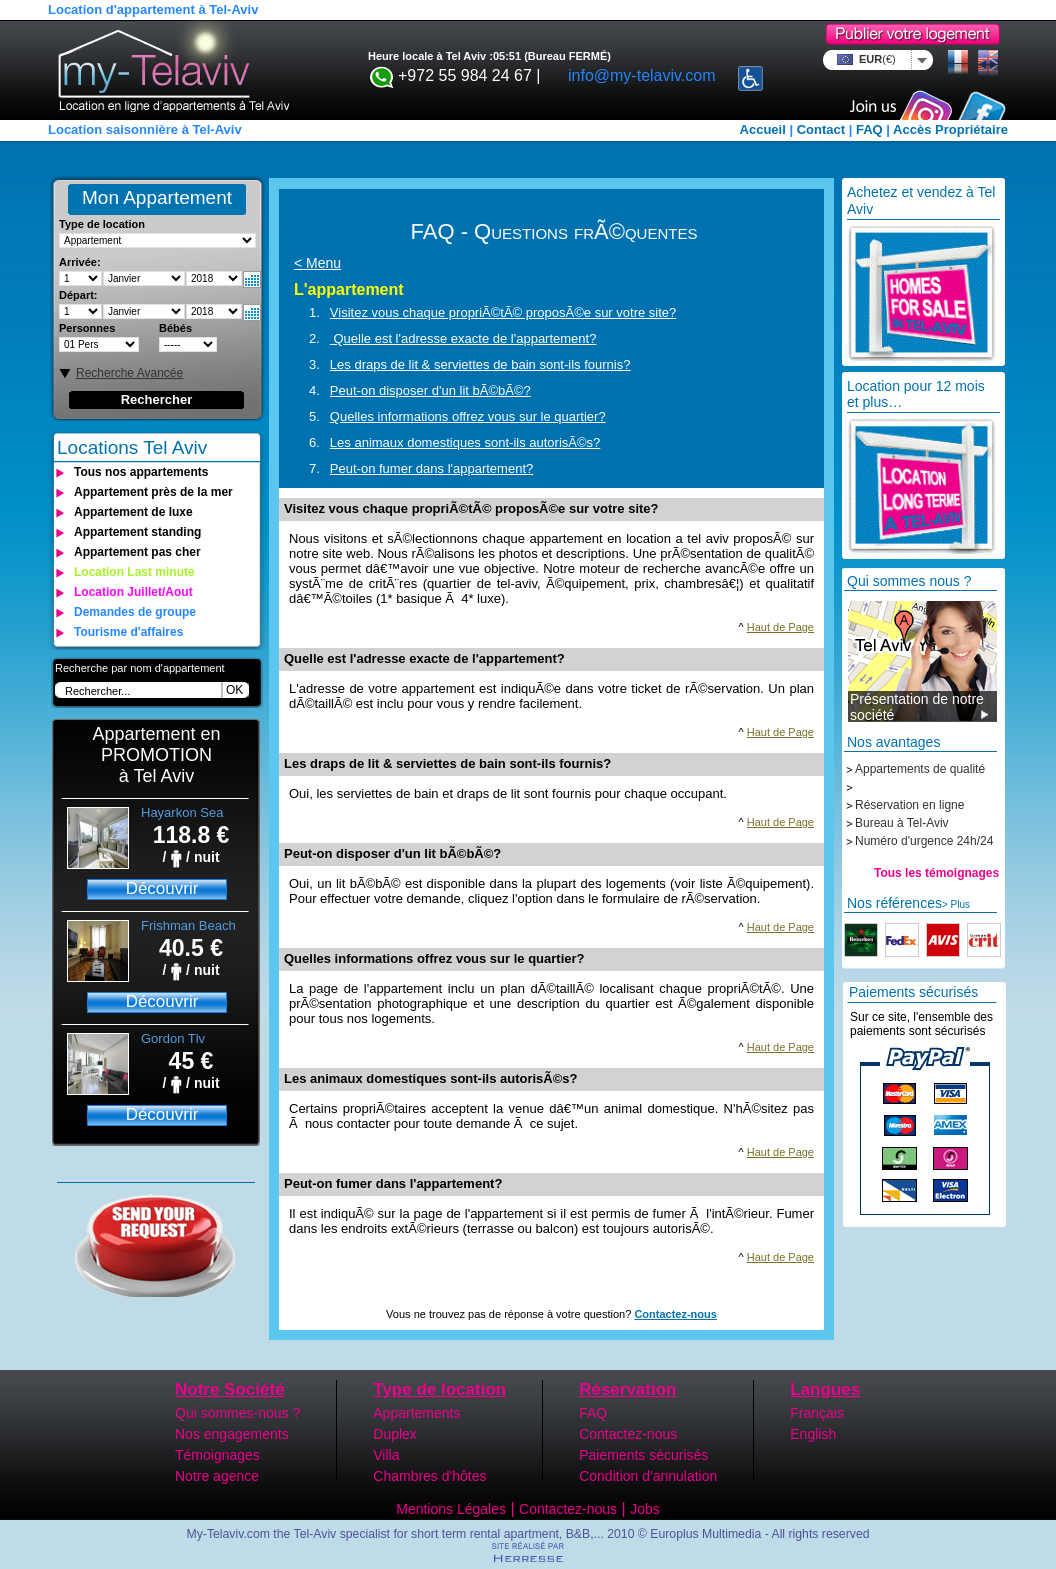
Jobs (645, 1509)
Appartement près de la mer (153, 492)
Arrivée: (80, 262)
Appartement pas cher (137, 552)
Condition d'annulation (648, 1476)
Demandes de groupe (135, 612)
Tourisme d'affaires (128, 632)
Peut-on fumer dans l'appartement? (431, 468)
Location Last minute (134, 572)
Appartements (416, 1413)
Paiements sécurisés (643, 1455)
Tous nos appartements (141, 472)
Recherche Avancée (129, 373)
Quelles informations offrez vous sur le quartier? (468, 416)
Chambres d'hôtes (429, 1476)
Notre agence (217, 1476)
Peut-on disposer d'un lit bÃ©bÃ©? (430, 390)
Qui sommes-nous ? (237, 1413)
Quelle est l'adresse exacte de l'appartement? (463, 338)
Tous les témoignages (936, 873)
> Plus (956, 904)
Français (817, 1413)
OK (234, 690)
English (813, 1434)
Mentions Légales (451, 1509)
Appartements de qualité (920, 769)
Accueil (763, 129)
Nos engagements (232, 1434)
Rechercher (157, 399)
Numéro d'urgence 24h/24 (924, 841)
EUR (874, 59)
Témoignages (217, 1455)
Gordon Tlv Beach (173, 1046)
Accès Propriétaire (950, 129)
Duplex (395, 1434)
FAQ (869, 129)
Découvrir (162, 888)
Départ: (78, 295)
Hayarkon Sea (182, 812)
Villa (386, 1455)
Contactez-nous (675, 1314)
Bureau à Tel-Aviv (902, 823)
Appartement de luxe (133, 512)
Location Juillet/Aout (133, 592)
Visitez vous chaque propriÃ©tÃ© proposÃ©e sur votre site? (503, 312)
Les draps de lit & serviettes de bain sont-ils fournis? (480, 364)
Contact (821, 129)
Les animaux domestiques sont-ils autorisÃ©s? (465, 442)
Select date (252, 280)
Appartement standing (137, 532)
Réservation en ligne (909, 805)
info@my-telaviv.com (642, 75)
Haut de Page (780, 627)
